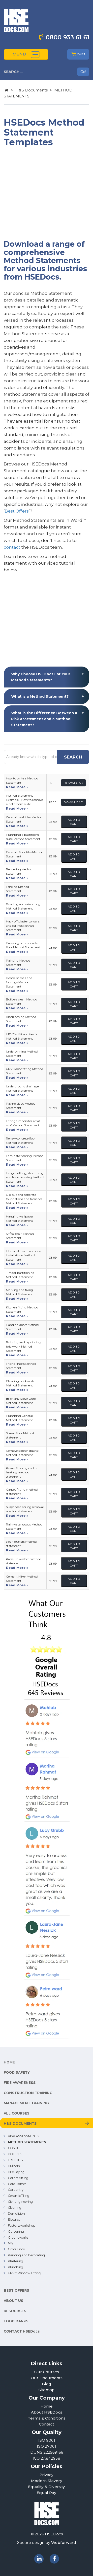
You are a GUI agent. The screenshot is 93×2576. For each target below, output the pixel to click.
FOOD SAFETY (17, 2072)
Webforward (63, 2542)
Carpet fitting (18, 2178)
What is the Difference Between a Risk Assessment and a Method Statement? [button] (44, 719)
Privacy (46, 2474)
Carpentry (16, 2190)
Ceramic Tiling (18, 2195)
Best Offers (17, 511)
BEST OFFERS (16, 2290)
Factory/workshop (21, 2225)
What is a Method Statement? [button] (40, 696)
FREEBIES (15, 2160)
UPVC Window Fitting (24, 2273)
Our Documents (46, 2377)
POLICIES (15, 2154)
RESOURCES (15, 2311)
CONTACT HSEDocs (22, 2331)
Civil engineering (20, 2201)
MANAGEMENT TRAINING (26, 2103)
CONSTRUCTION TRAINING (28, 2093)
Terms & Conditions (46, 2418)
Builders (14, 2166)
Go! (83, 72)
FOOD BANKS (16, 2321)
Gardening (16, 2231)
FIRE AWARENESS (20, 2083)
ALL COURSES (17, 2113)
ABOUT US (13, 2301)
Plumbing (15, 2267)
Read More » (17, 787)
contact (12, 547)
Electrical (14, 2219)
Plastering (15, 2261)
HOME (9, 2062)
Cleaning (14, 2207)
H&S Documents (32, 90)
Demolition (16, 2213)
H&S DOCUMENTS (20, 2123)
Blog (46, 2383)
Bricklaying (16, 2172)
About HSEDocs (46, 2412)
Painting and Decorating (26, 2255)
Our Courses (46, 2371)
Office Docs (16, 2249)
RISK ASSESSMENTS (23, 2136)
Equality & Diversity (46, 2486)
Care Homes (17, 2184)
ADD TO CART (74, 822)
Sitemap (46, 2389)
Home (46, 2406)
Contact (46, 2424)
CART (78, 54)
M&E (11, 2243)
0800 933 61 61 (67, 37)
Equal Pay (46, 2492)
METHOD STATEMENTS (27, 2142)
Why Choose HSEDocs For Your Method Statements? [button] (40, 677)
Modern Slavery (46, 2480)
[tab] (46, 677)
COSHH (13, 2148)
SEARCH (73, 757)
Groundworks (18, 2237)
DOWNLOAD (73, 783)
